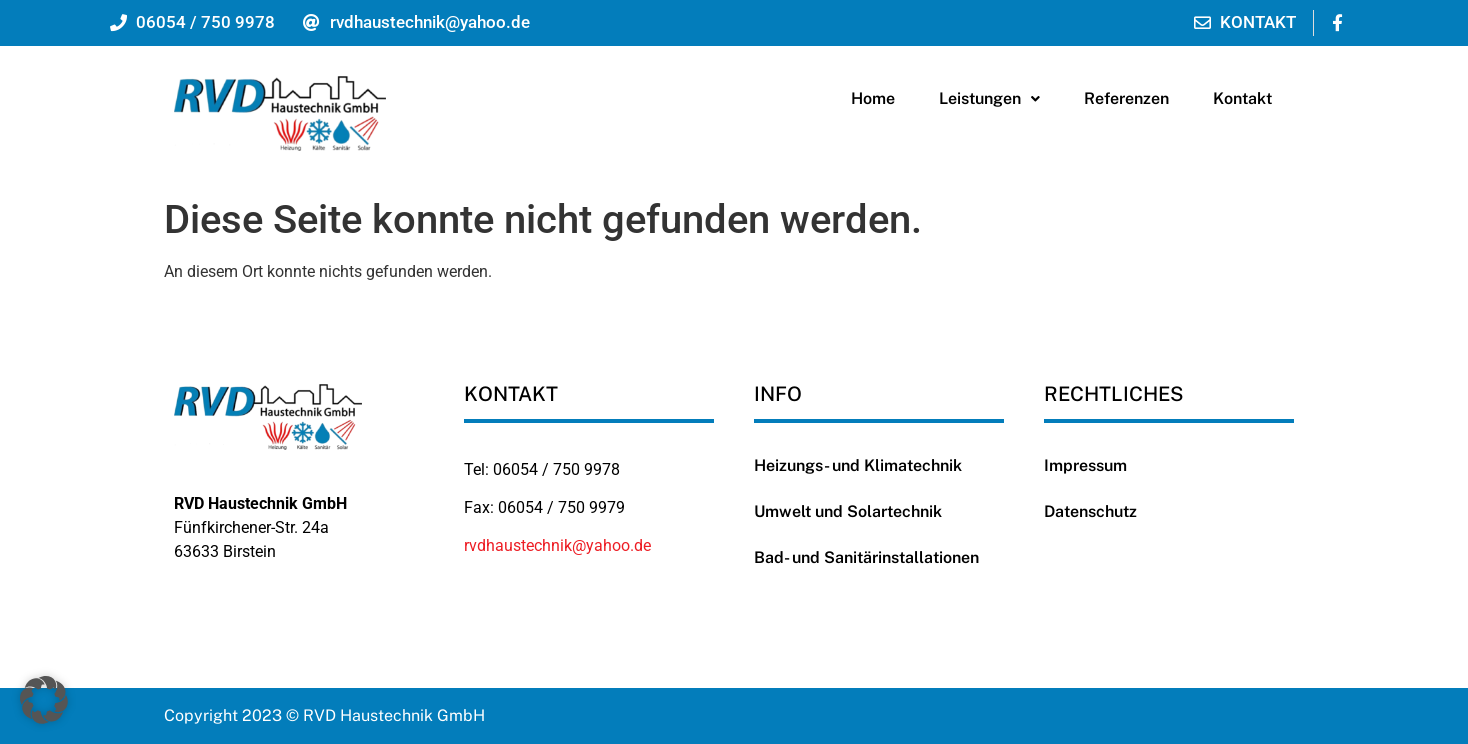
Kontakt (1242, 98)
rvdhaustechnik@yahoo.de (557, 545)
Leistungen (989, 98)
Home (873, 98)
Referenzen (1126, 98)
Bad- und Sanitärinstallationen (866, 557)
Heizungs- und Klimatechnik (858, 465)
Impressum (1085, 465)
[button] (989, 99)
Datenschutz (1090, 511)
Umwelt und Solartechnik (848, 511)
